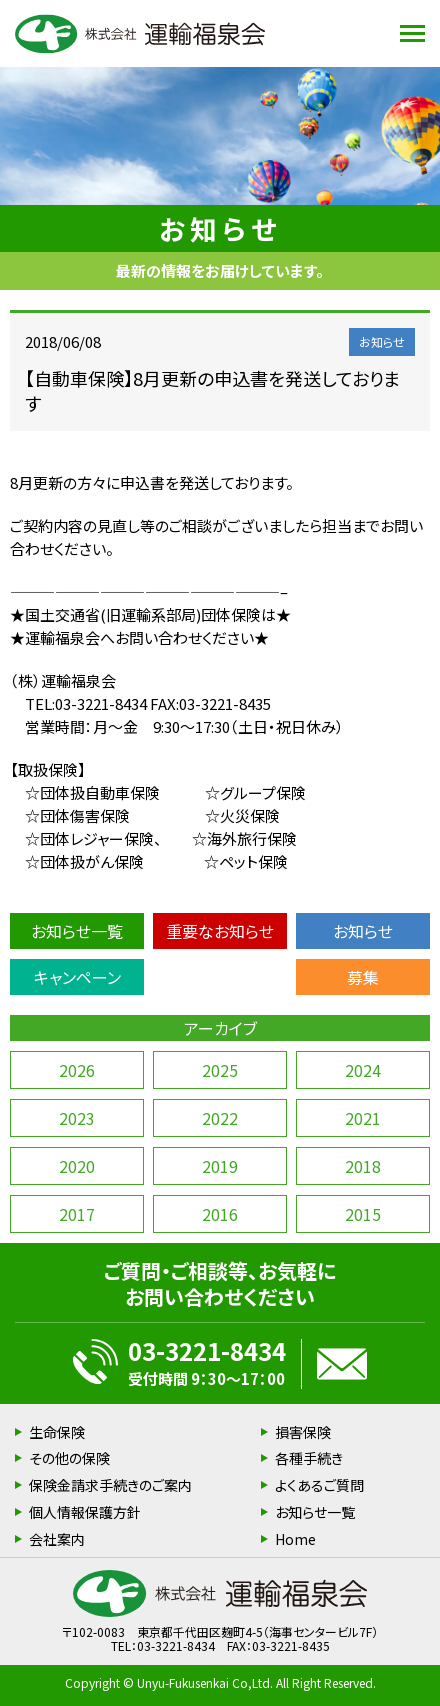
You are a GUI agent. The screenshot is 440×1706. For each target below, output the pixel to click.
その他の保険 (69, 1458)
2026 (77, 1070)
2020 (77, 1166)
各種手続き (309, 1458)
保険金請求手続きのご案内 (110, 1485)
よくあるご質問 (319, 1485)
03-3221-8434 (207, 1350)
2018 (363, 1166)
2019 (220, 1166)
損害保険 (303, 1432)
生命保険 (57, 1432)
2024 (363, 1070)
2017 (77, 1214)
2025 (220, 1070)
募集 (363, 977)
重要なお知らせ (220, 931)
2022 (220, 1118)
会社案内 (57, 1539)
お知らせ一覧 (77, 931)
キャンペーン (77, 977)
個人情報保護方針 (85, 1512)
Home (295, 1539)
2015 (363, 1214)
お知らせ (363, 931)
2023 (77, 1118)
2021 (363, 1118)
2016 (220, 1214)
